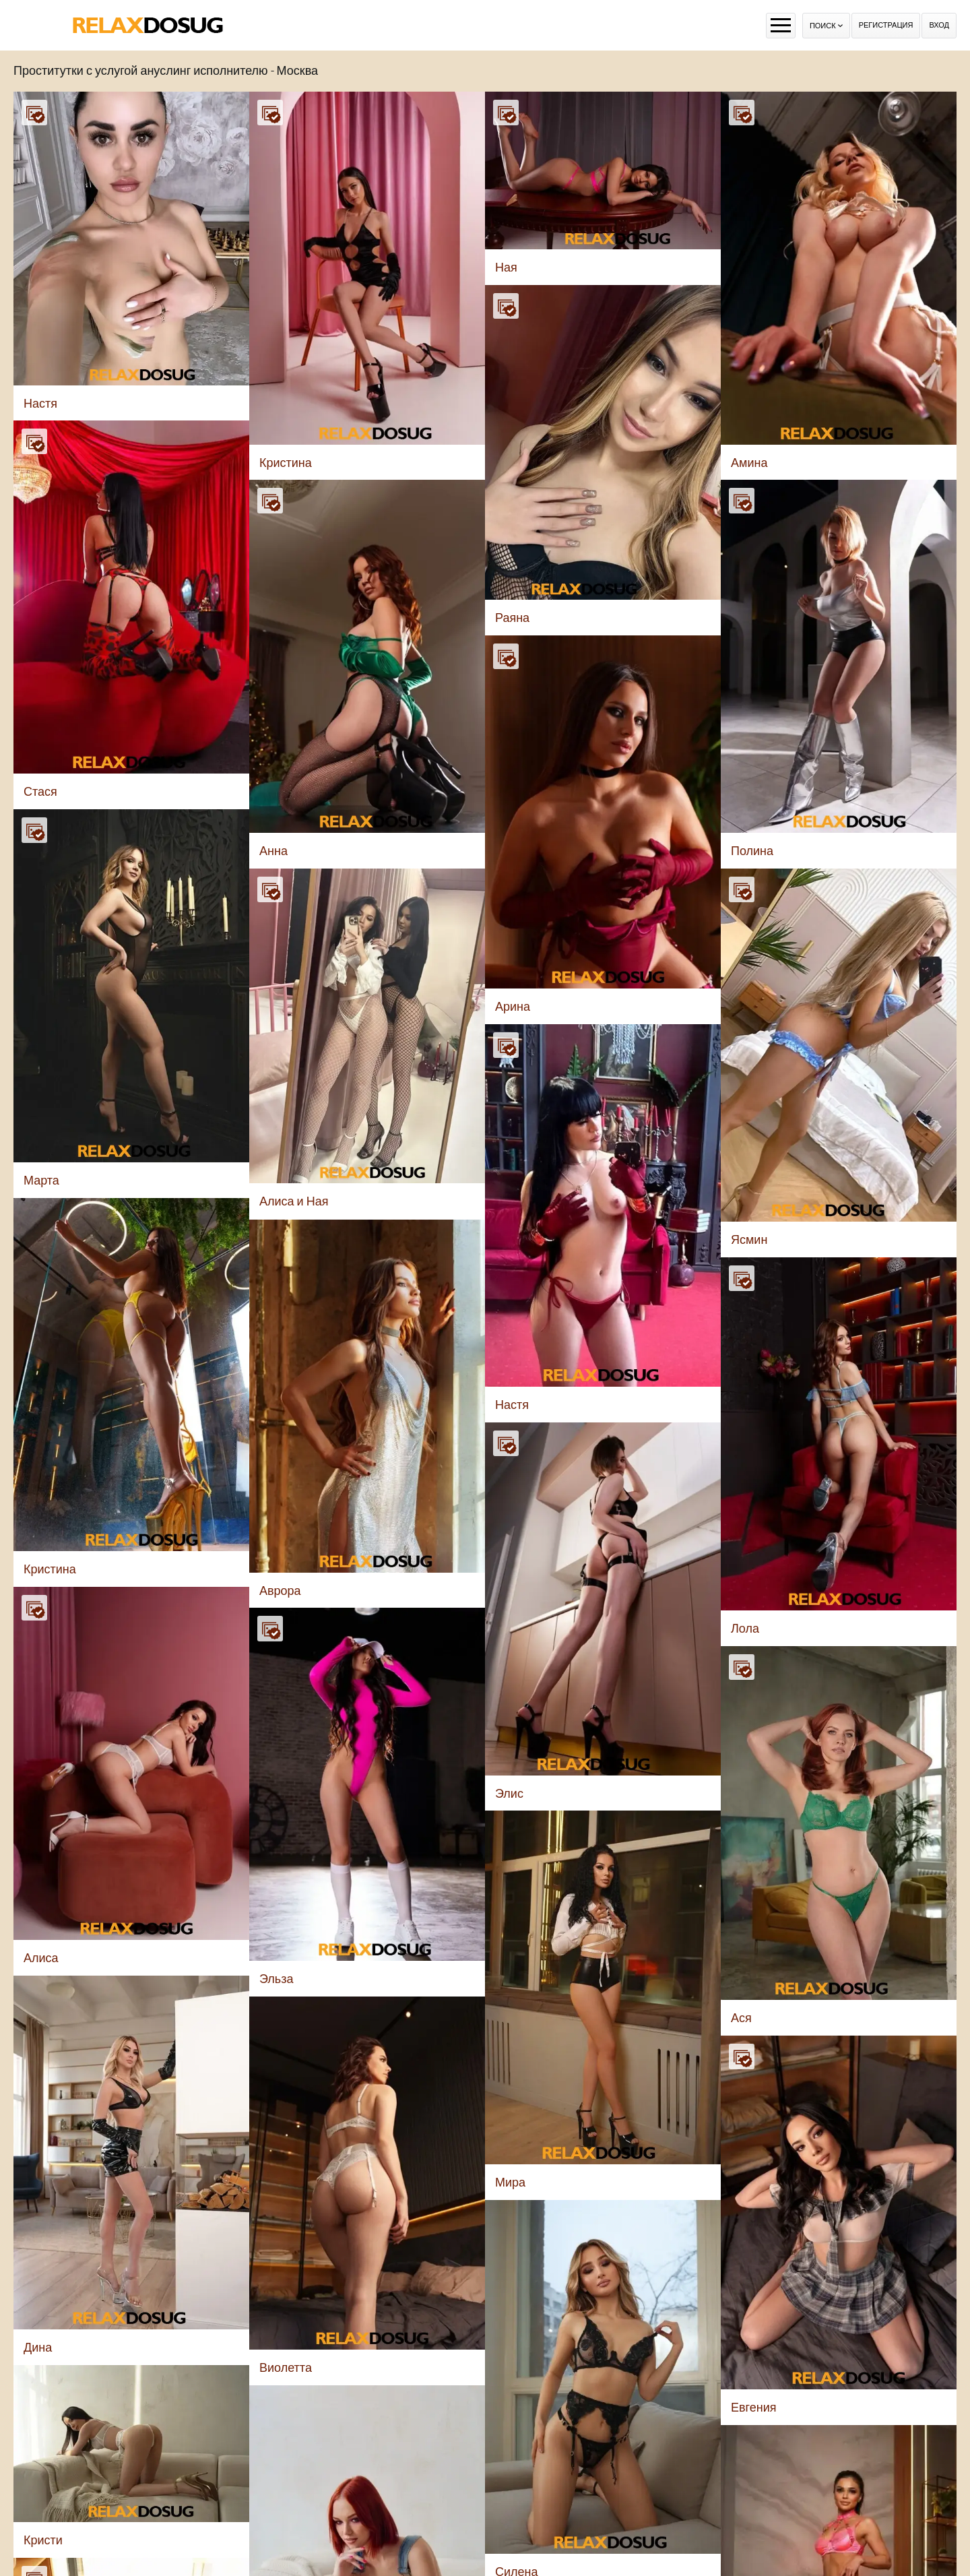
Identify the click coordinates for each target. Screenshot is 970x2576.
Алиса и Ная (293, 1201)
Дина (38, 2347)
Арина (512, 1006)
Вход (939, 25)
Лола (745, 1628)
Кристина (285, 462)
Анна (273, 851)
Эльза (276, 1979)
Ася (741, 2018)
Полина (752, 851)
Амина (749, 462)
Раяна (512, 617)
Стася (40, 791)
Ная (506, 267)
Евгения (754, 2407)
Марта (41, 1180)
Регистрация (886, 25)
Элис (509, 1793)
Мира (510, 2182)
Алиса (41, 1958)
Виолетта (285, 2367)
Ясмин (749, 1239)
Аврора (280, 1590)
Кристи (43, 2540)
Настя (40, 403)
